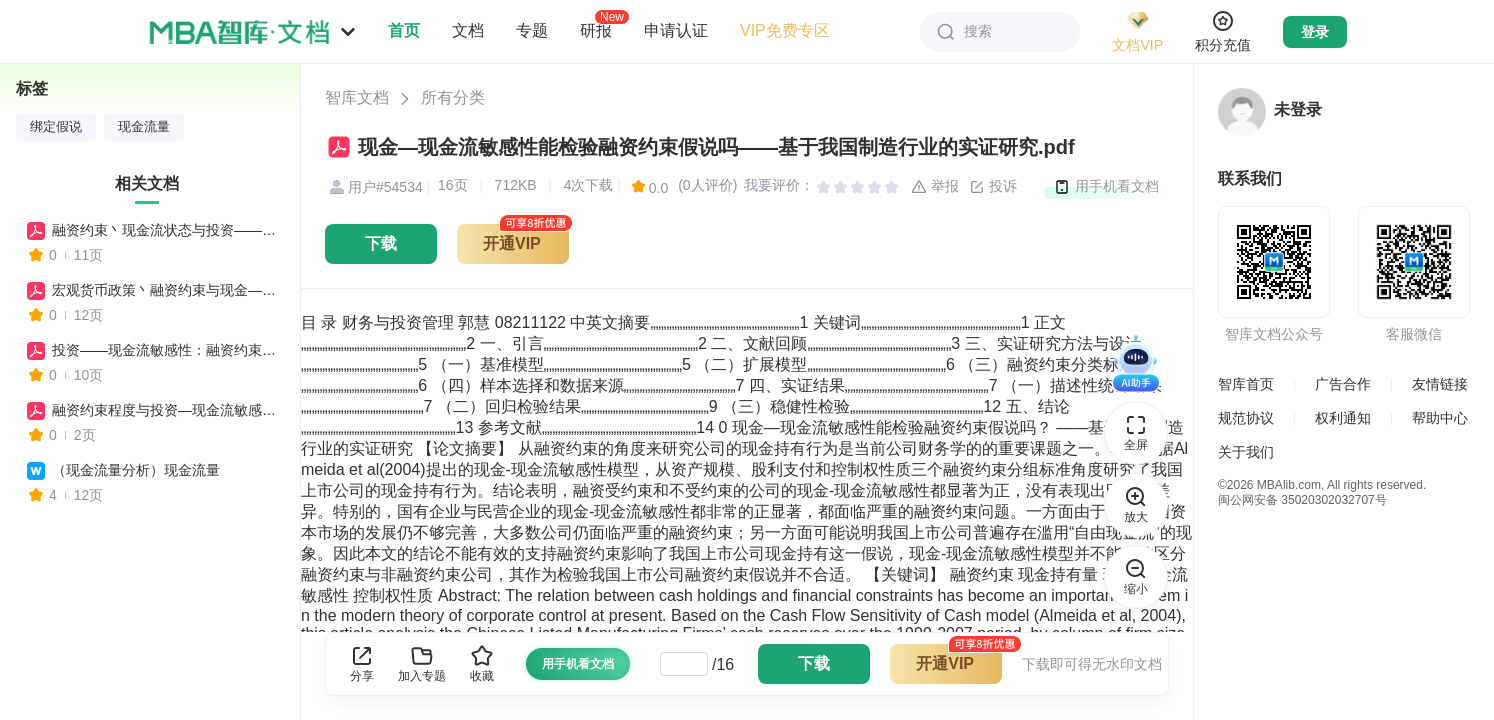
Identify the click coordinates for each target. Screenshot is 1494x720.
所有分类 (453, 97)
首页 (404, 30)
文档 (468, 30)
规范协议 (1246, 418)
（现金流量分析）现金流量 (136, 470)
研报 (596, 30)
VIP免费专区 (785, 30)
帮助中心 (1440, 418)
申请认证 (676, 30)
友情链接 (1440, 384)
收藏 (482, 663)
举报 (935, 187)
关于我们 (1246, 452)
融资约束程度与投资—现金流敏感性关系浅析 (167, 410)
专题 (532, 30)
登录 (1315, 32)
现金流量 (144, 127)
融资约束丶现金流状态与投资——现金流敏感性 (167, 230)
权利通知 (1343, 418)
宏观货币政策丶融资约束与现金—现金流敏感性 (167, 290)
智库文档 (357, 97)
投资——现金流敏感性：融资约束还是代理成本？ (167, 350)
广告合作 (1343, 384)
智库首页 (1246, 384)
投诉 (993, 187)
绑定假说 (56, 127)
